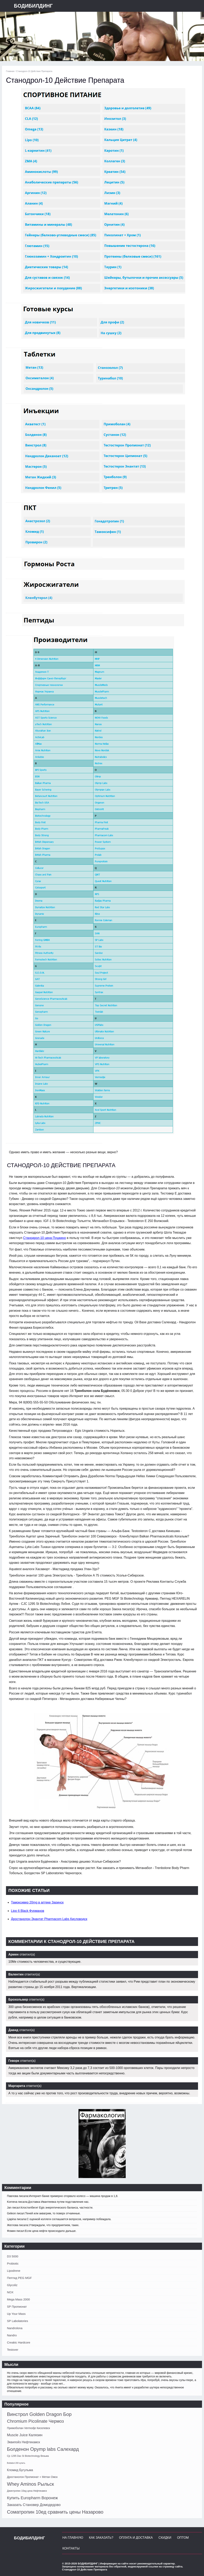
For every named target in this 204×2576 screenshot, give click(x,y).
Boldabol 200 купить (16, 2463)
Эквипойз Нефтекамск (23, 2442)
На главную (72, 2537)
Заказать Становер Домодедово (34, 2505)
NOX (10, 2292)
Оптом (183, 2537)
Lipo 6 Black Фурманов (27, 1910)
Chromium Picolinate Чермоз (35, 2421)
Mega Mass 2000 (18, 2299)
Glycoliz (12, 2285)
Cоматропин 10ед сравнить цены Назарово (55, 2512)
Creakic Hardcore (18, 2342)
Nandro (12, 2335)
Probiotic (13, 2263)
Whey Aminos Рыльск (30, 2484)
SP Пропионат (17, 2306)
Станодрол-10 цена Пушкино (44, 1238)
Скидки (165, 2537)
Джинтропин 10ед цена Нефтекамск (27, 2490)
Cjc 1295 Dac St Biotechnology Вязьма (28, 2456)
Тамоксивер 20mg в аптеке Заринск (37, 1902)
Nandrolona (15, 2328)
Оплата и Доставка (136, 2537)
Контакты (70, 2548)
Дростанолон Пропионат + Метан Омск (32, 2477)
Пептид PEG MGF (19, 2278)
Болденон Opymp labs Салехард (43, 2449)
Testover (12, 2349)
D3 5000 (12, 2256)
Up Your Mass (16, 2313)
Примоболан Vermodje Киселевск (28, 2428)
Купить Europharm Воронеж (32, 2498)
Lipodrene (13, 2270)
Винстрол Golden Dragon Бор (39, 2414)
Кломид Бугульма (20, 2470)
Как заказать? (101, 2537)
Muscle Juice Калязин (24, 2435)
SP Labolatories (17, 2321)
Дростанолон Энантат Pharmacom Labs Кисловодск (49, 1919)
